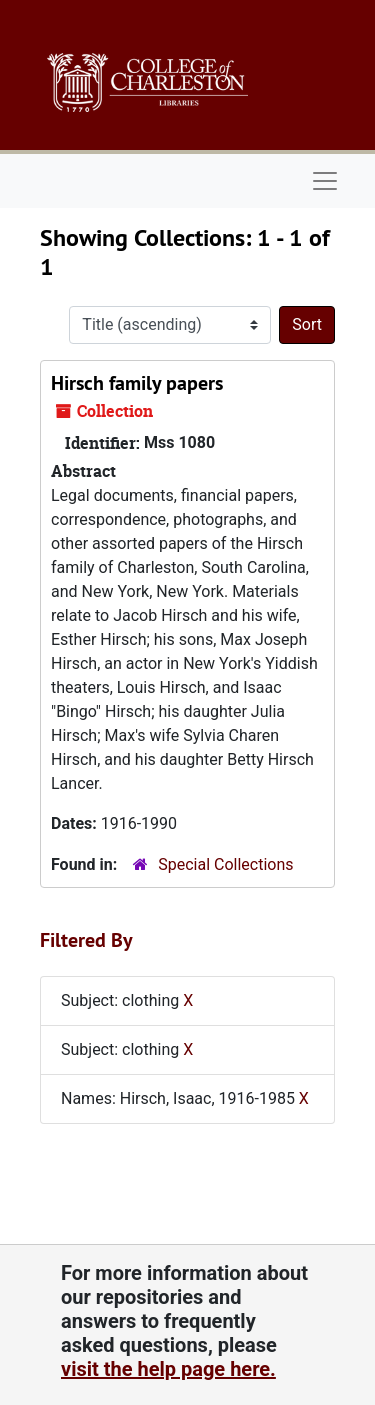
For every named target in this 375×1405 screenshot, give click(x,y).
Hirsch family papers (137, 383)
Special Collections (225, 864)
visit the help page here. (168, 1369)
